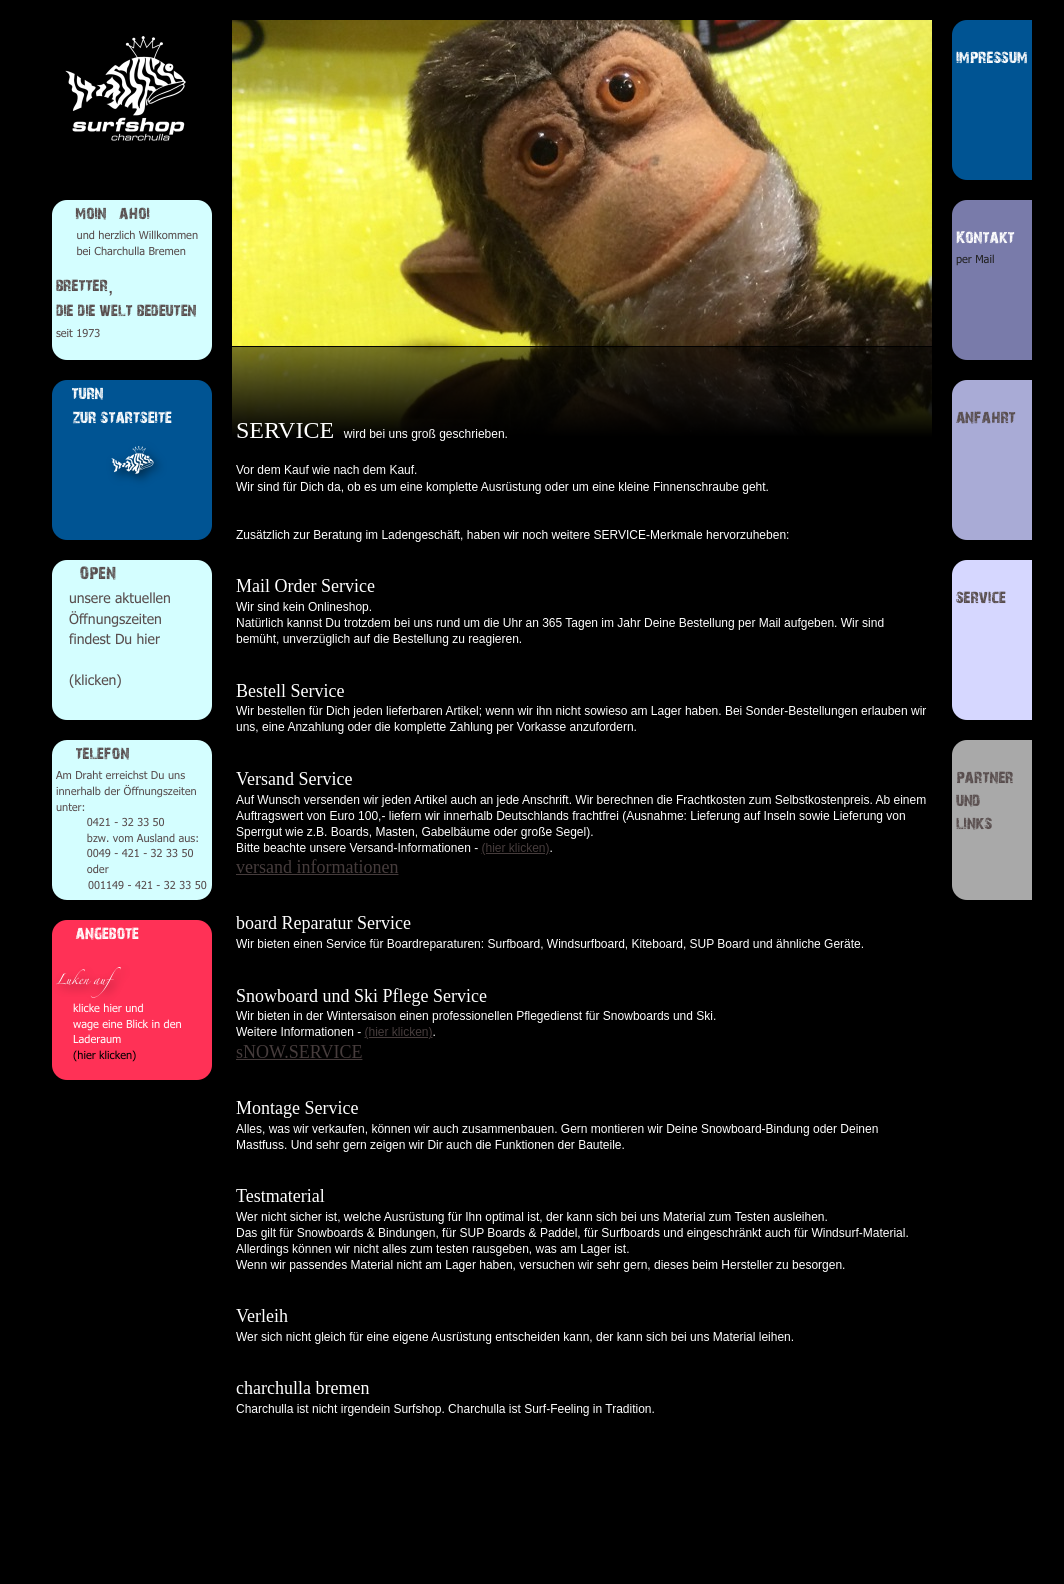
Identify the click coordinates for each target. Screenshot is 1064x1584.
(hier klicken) (515, 848)
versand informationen (317, 867)
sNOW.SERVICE (299, 1052)
